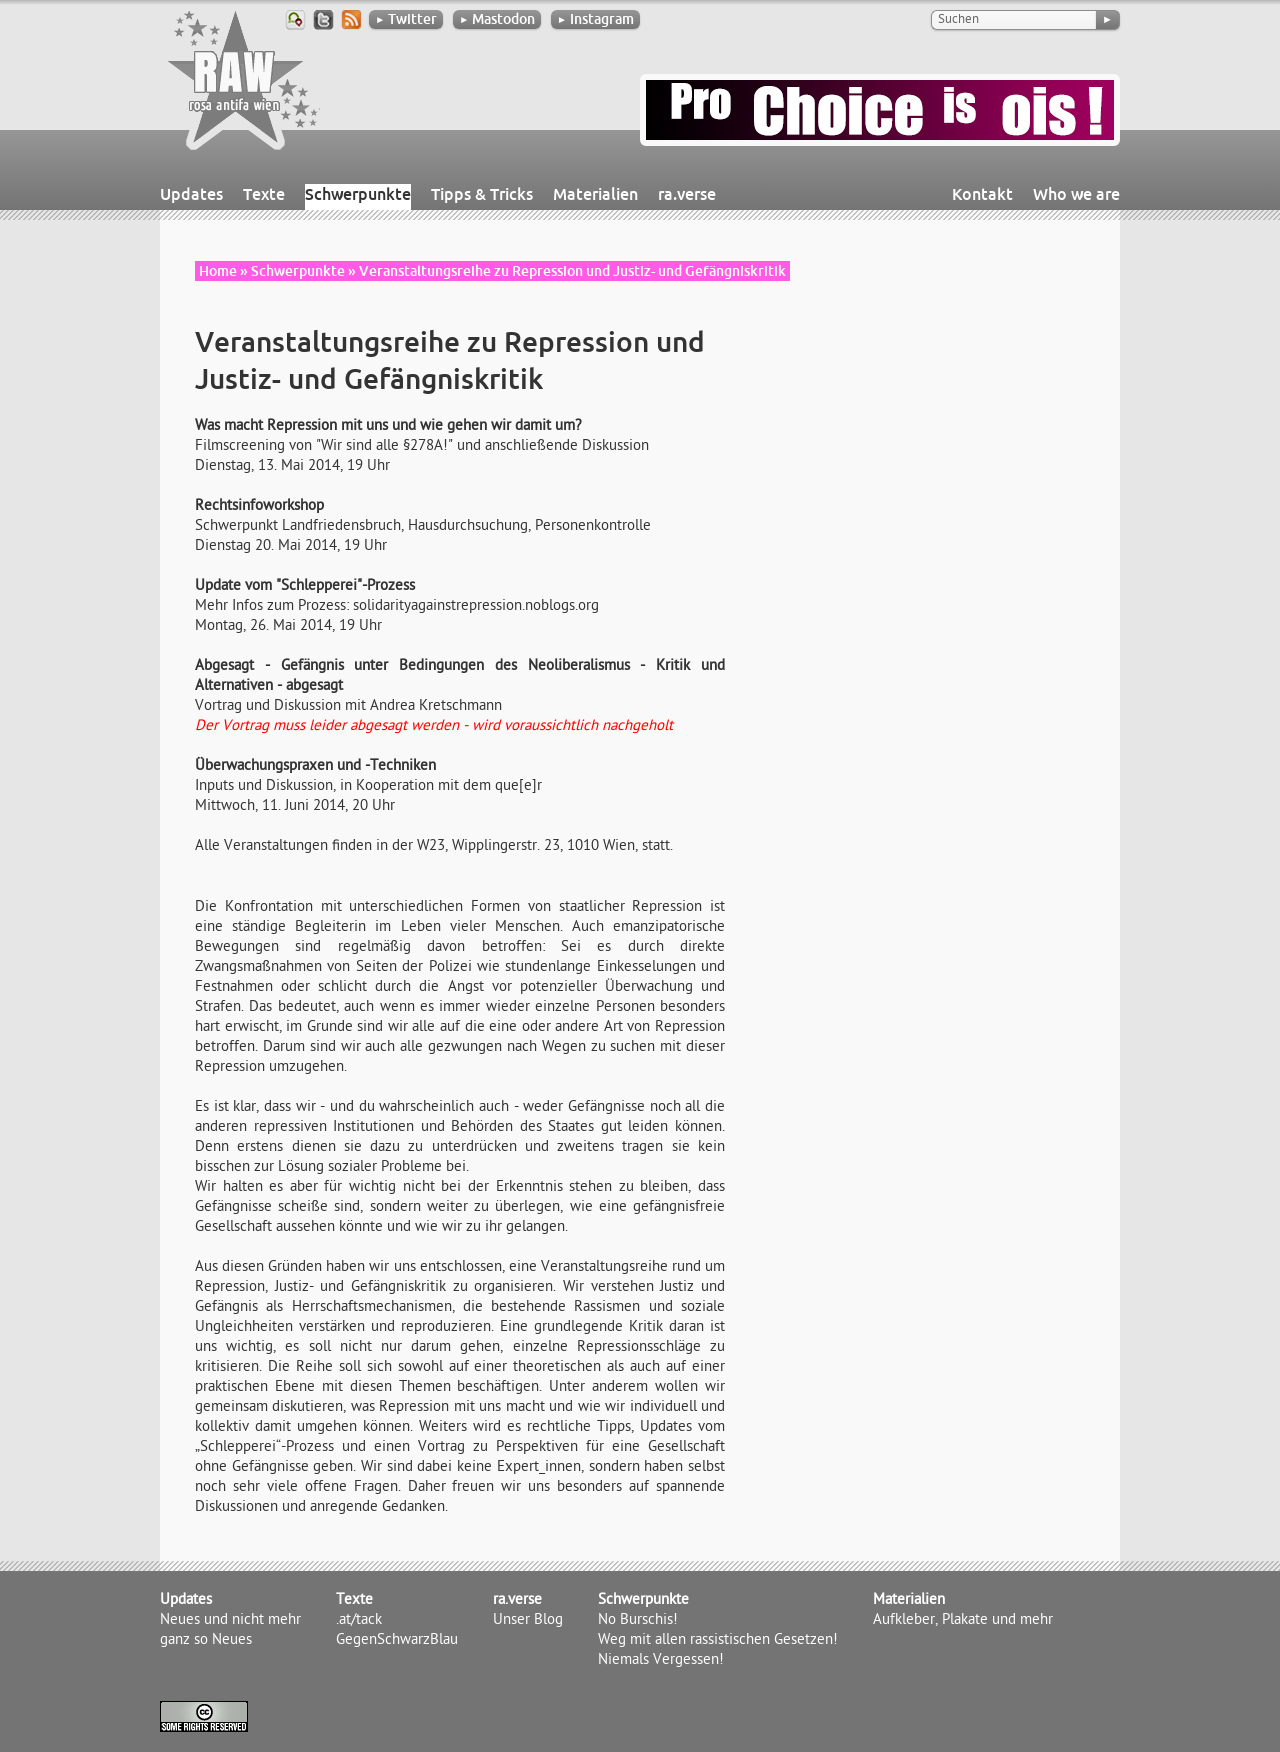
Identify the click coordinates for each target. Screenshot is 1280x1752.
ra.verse (687, 194)
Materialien (595, 194)
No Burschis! (638, 1621)
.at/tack (359, 1621)
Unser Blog (528, 1621)
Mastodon (497, 19)
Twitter (406, 19)
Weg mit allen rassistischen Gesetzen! (718, 1641)
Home (218, 271)
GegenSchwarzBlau (397, 1641)
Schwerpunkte (358, 194)
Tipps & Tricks (482, 194)
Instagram (595, 19)
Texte (264, 194)
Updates (191, 194)
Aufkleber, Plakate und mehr (963, 1621)
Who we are (1076, 194)
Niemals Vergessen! (661, 1661)
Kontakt (982, 194)
